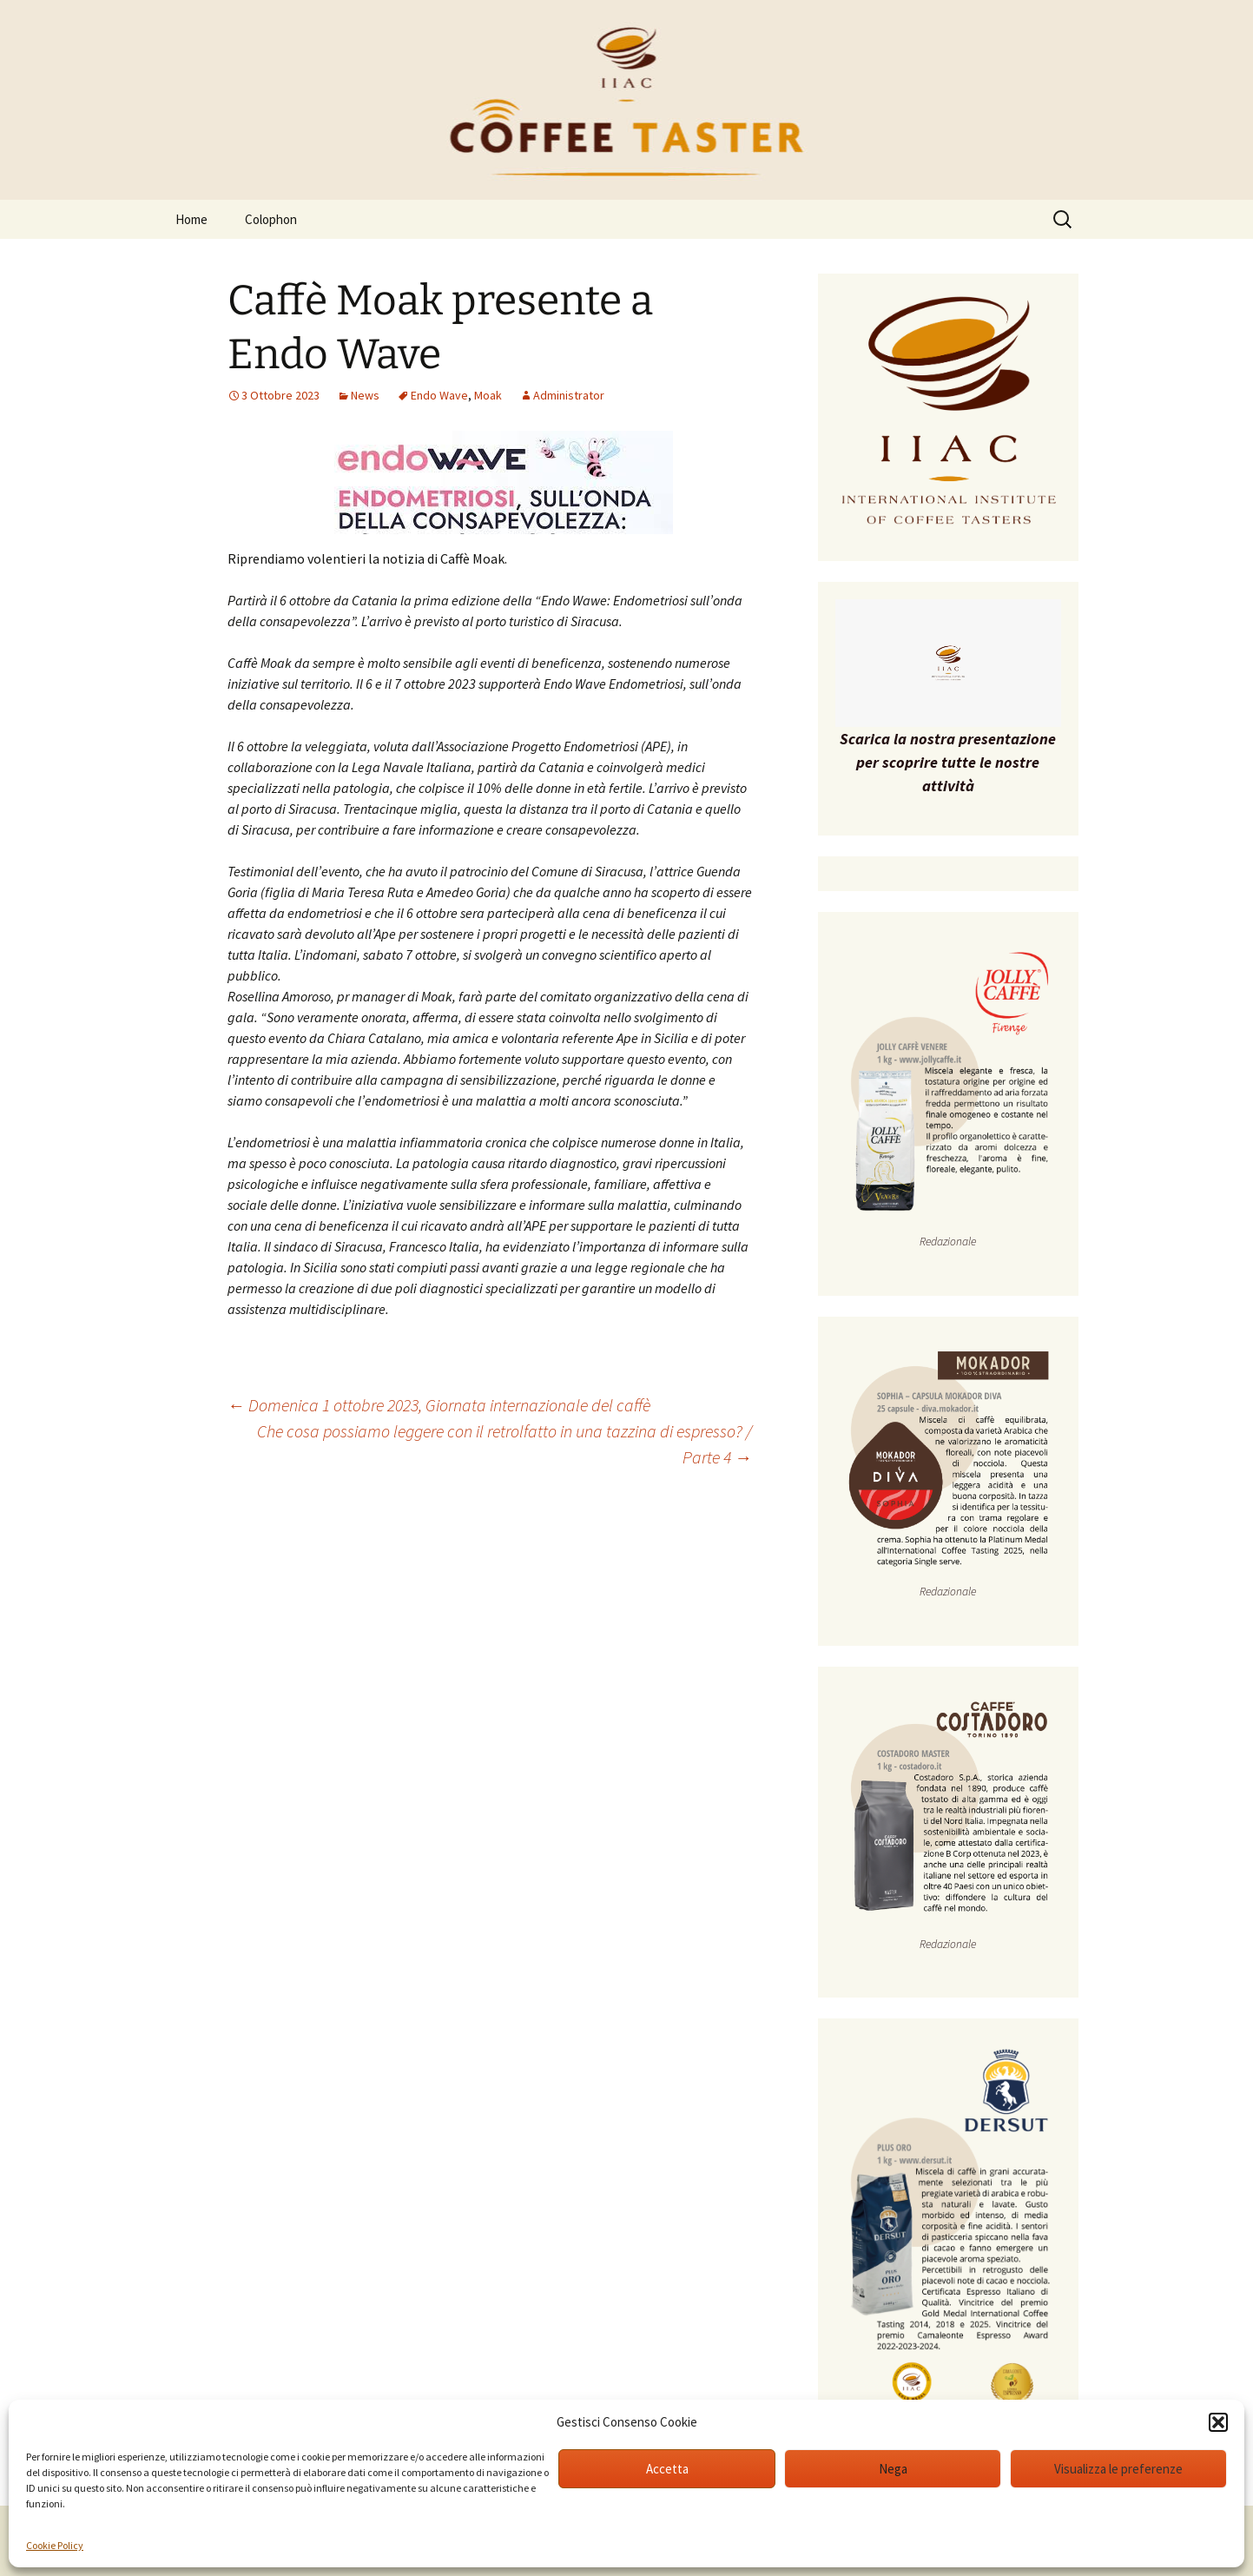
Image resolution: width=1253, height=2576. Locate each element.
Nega (893, 2468)
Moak (488, 395)
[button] (1218, 2422)
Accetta (667, 2468)
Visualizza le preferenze (1118, 2468)
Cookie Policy (54, 2545)
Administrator (568, 395)
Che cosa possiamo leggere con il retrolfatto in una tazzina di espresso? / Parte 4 (504, 1444)
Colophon (271, 219)
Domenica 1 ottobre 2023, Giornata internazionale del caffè (439, 1405)
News (365, 395)
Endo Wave (439, 395)
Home (191, 219)
